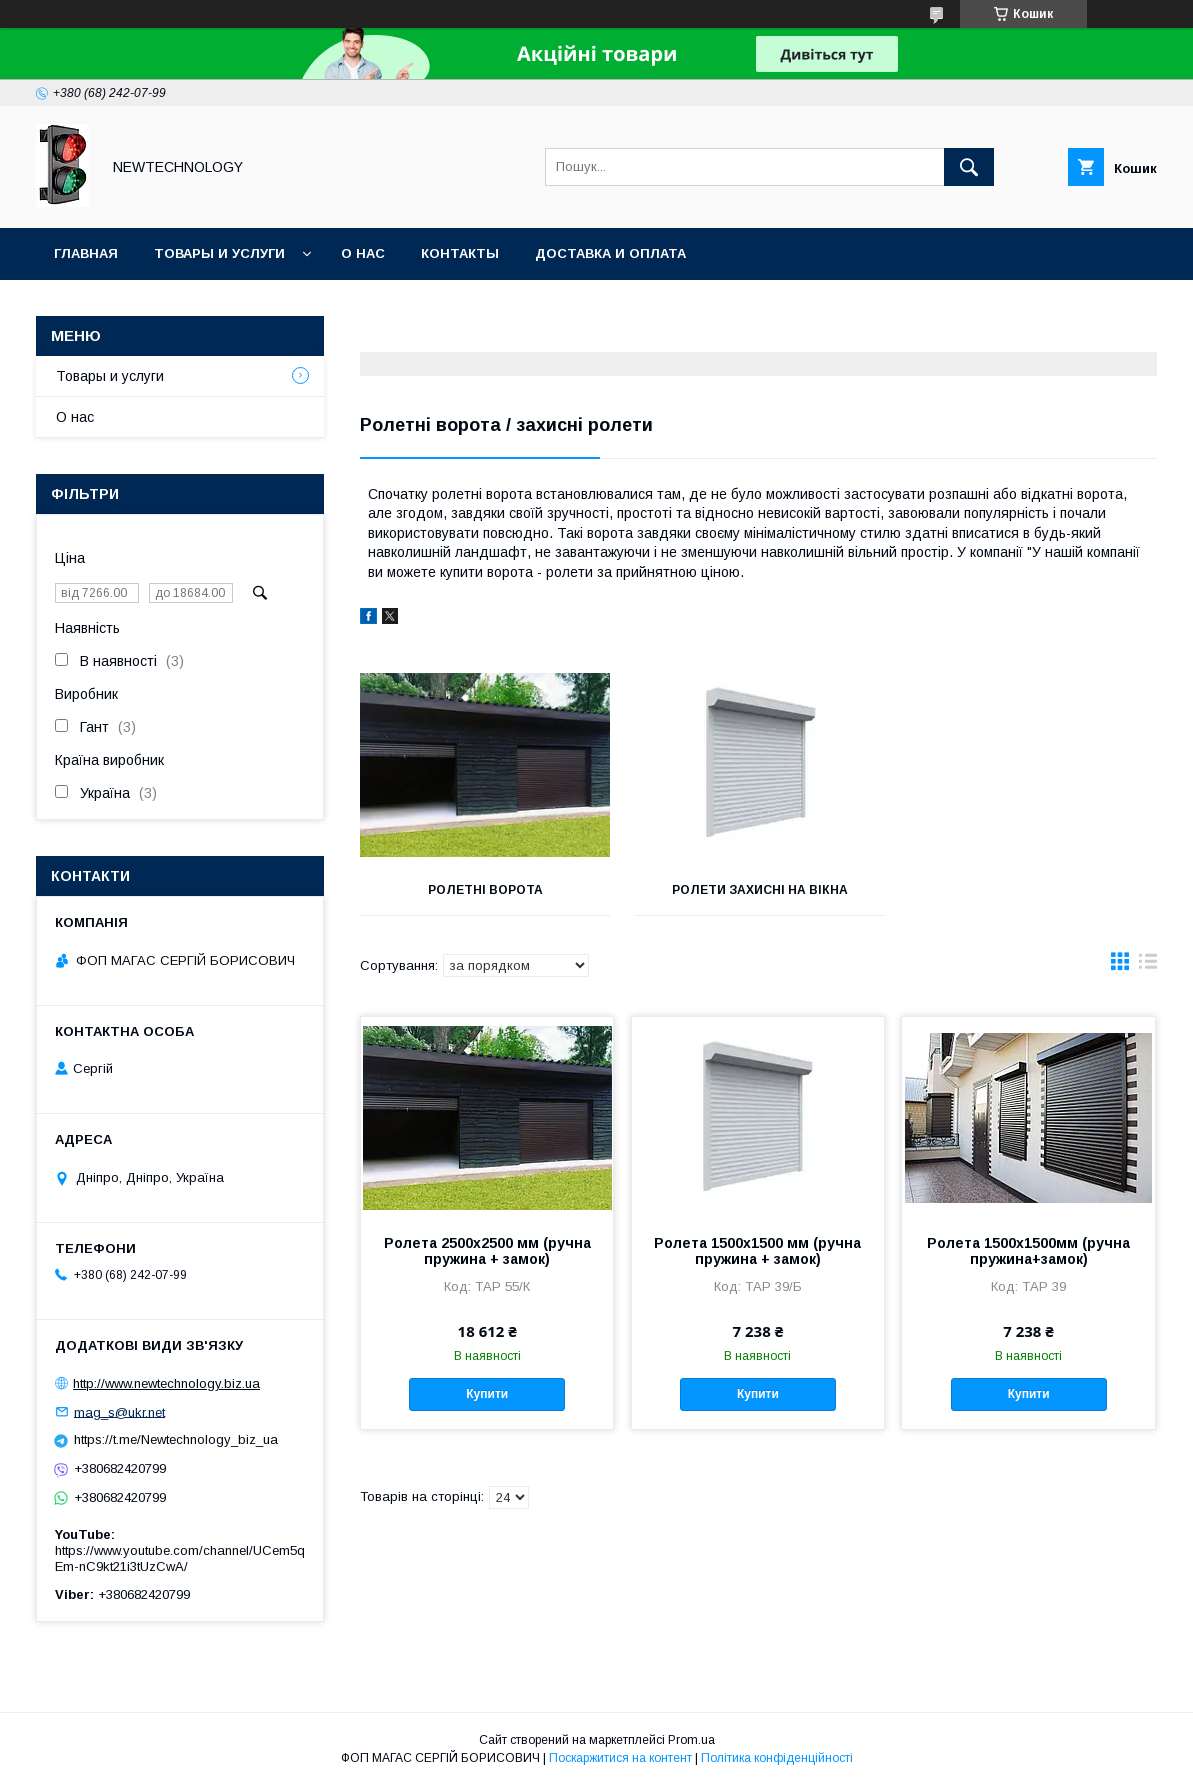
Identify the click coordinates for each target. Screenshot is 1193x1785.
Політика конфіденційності (777, 1758)
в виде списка (1148, 966)
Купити (487, 1394)
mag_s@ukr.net (119, 1411)
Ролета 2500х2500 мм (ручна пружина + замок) (487, 1251)
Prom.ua (691, 1740)
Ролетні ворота (484, 890)
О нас (363, 253)
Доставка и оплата (610, 253)
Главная (86, 253)
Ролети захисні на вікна (758, 890)
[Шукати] (969, 167)
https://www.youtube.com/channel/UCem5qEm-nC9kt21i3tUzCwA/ (180, 1558)
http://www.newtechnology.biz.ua (166, 1383)
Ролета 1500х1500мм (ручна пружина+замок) (1028, 1251)
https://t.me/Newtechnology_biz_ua (176, 1439)
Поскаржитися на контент (620, 1758)
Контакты (460, 253)
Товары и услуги (219, 253)
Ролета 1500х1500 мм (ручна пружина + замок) (757, 1251)
